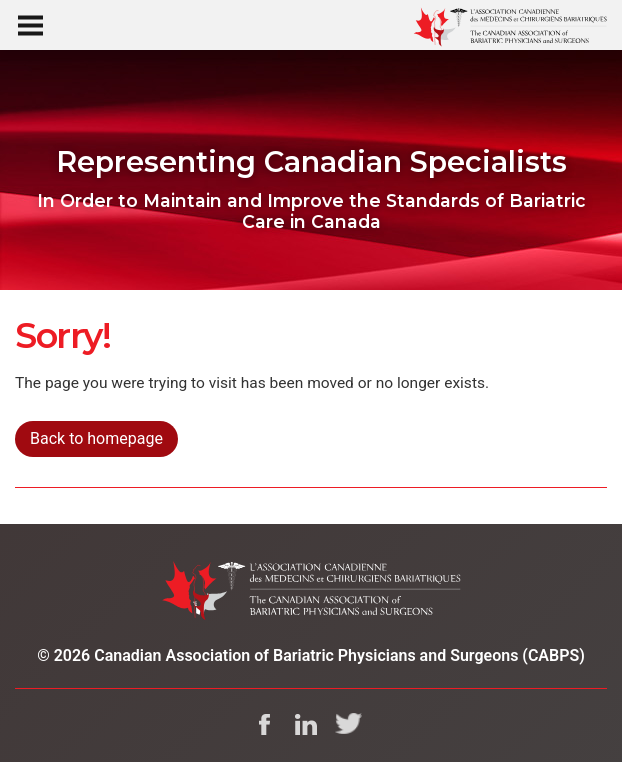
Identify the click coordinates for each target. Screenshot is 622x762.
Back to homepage (96, 438)
